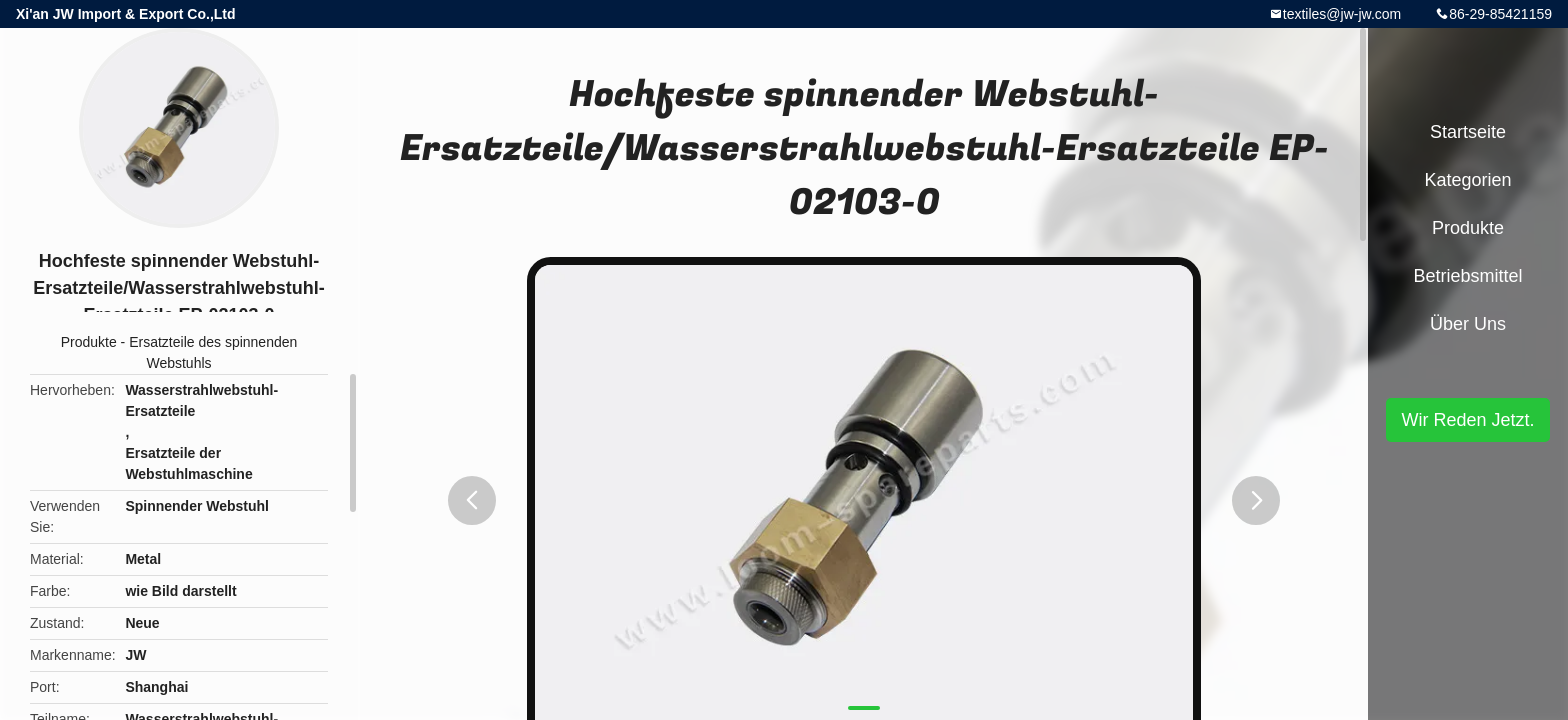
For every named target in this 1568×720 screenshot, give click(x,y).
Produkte (89, 342)
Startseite (1468, 132)
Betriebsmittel (1467, 276)
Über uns (1468, 324)
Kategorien (1467, 180)
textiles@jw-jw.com (1342, 14)
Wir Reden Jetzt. (1467, 420)
